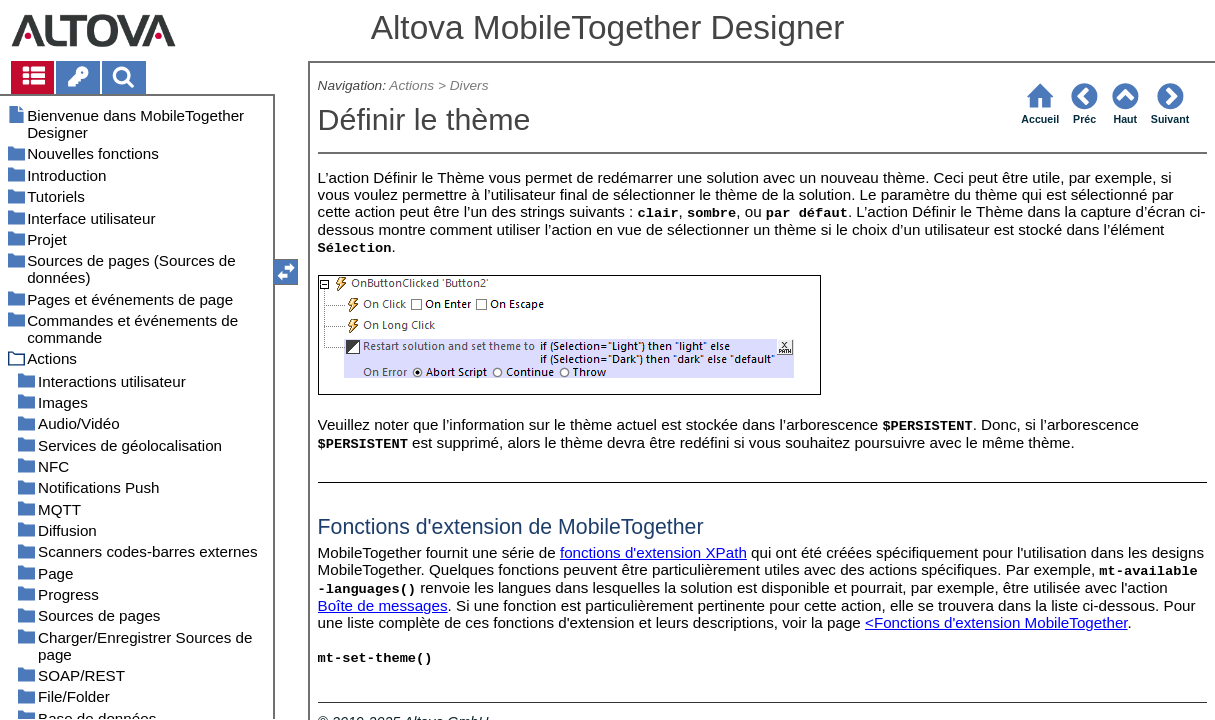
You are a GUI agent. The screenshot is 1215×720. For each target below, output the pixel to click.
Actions (411, 85)
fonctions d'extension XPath (653, 552)
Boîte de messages (383, 605)
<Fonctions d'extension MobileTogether (996, 622)
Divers (469, 85)
